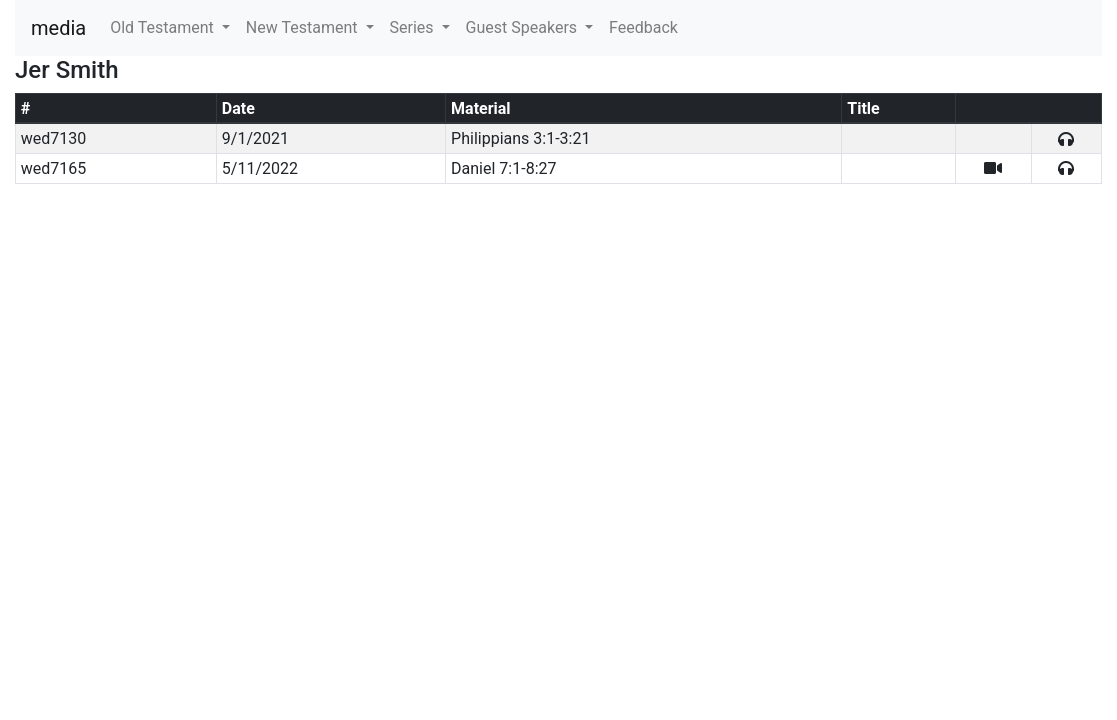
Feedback (643, 27)
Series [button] (414, 27)
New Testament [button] (304, 27)
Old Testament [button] (164, 27)
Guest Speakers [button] (523, 27)
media (58, 28)
